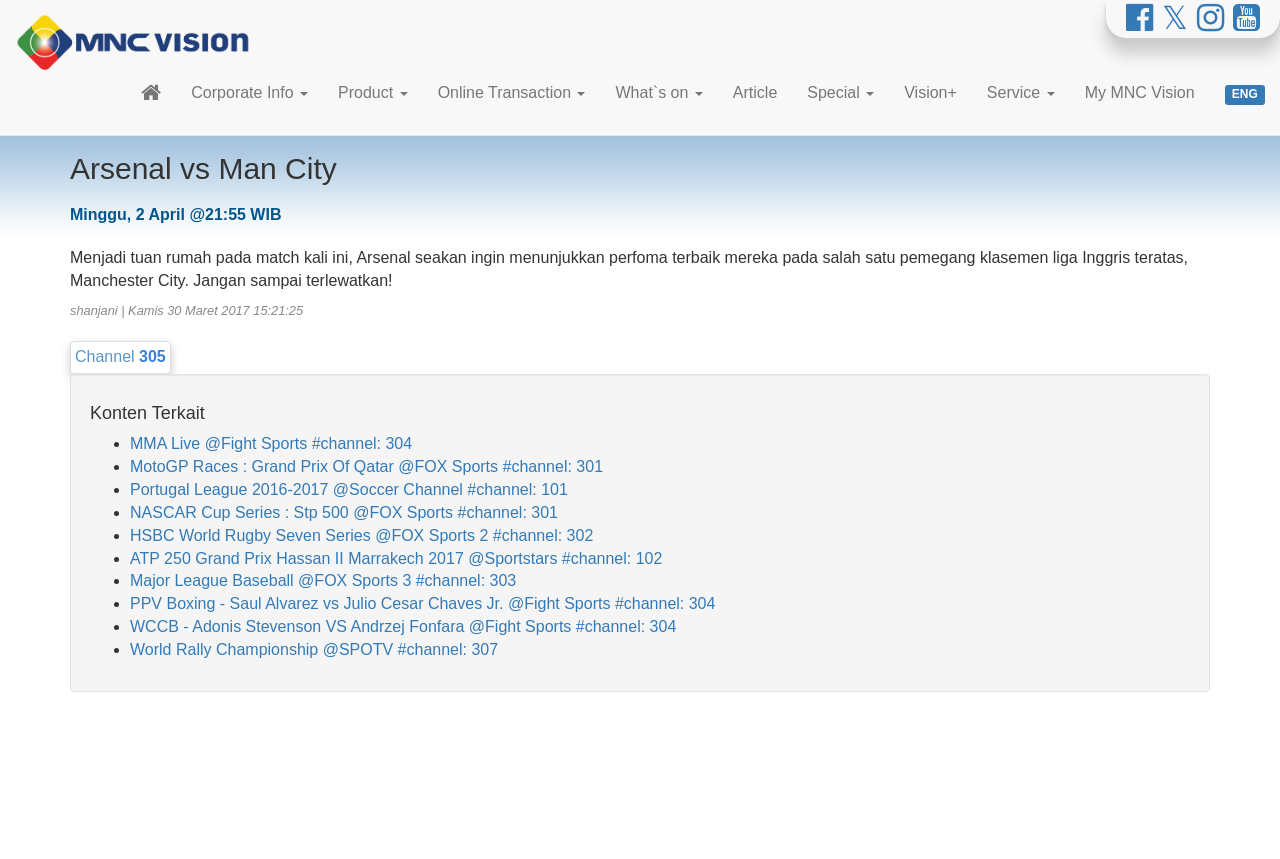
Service (1021, 92)
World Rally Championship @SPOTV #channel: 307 (314, 649)
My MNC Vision (1140, 92)
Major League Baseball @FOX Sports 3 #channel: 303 (323, 580)
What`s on (658, 92)
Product (373, 92)
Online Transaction (512, 92)
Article (755, 92)
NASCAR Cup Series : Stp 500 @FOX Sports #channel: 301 (344, 512)
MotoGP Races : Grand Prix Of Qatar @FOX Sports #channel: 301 (366, 466)
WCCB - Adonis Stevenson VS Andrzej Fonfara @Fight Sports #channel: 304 (403, 626)
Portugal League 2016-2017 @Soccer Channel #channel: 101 (349, 489)
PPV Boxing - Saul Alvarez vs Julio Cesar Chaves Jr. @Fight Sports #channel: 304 (422, 603)
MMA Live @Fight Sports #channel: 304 (271, 443)
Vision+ (930, 92)
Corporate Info (249, 92)
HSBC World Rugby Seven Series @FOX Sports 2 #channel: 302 (361, 535)
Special (840, 92)
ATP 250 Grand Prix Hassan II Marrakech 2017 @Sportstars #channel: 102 (396, 558)
